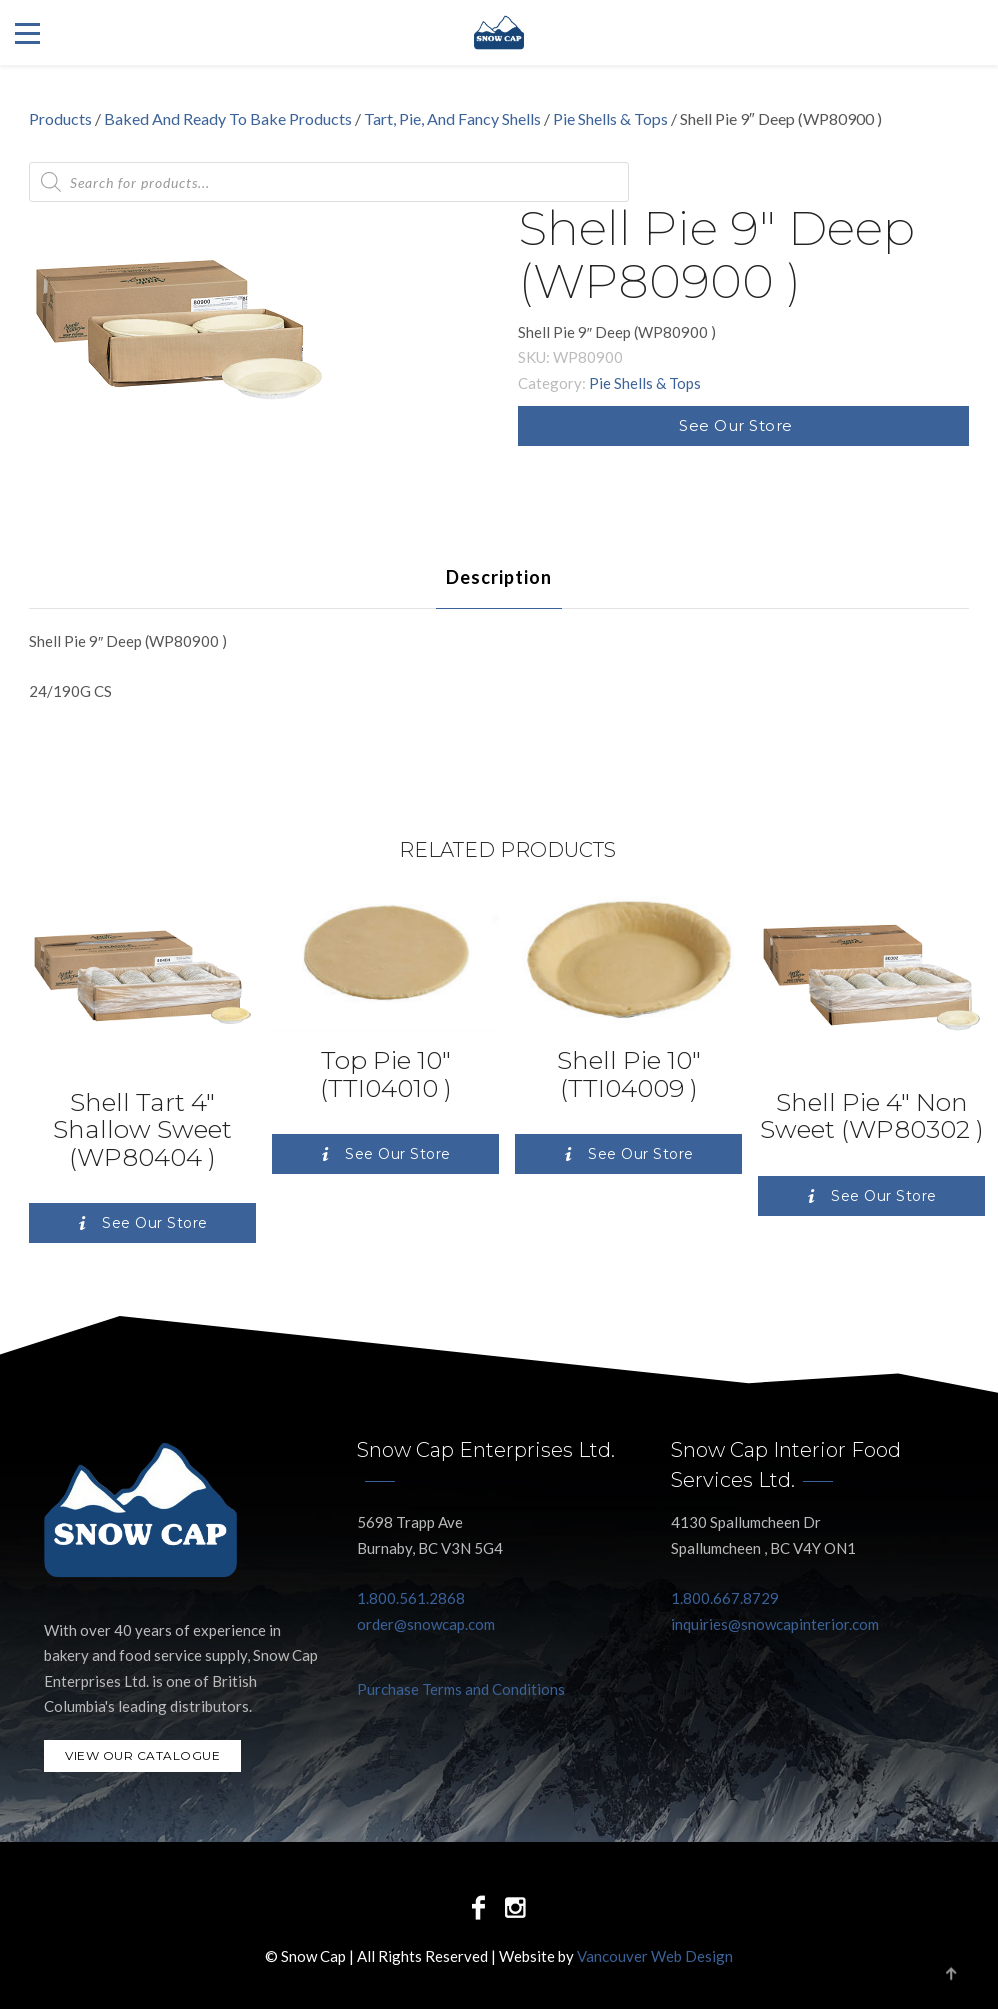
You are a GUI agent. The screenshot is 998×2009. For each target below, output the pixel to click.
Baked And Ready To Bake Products (228, 118)
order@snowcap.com (426, 1624)
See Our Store (736, 425)
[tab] (499, 577)
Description (499, 577)
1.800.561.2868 (411, 1598)
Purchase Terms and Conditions (461, 1689)
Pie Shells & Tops (610, 118)
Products (60, 118)
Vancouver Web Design (655, 1956)
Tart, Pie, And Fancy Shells (452, 118)
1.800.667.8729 (725, 1598)
